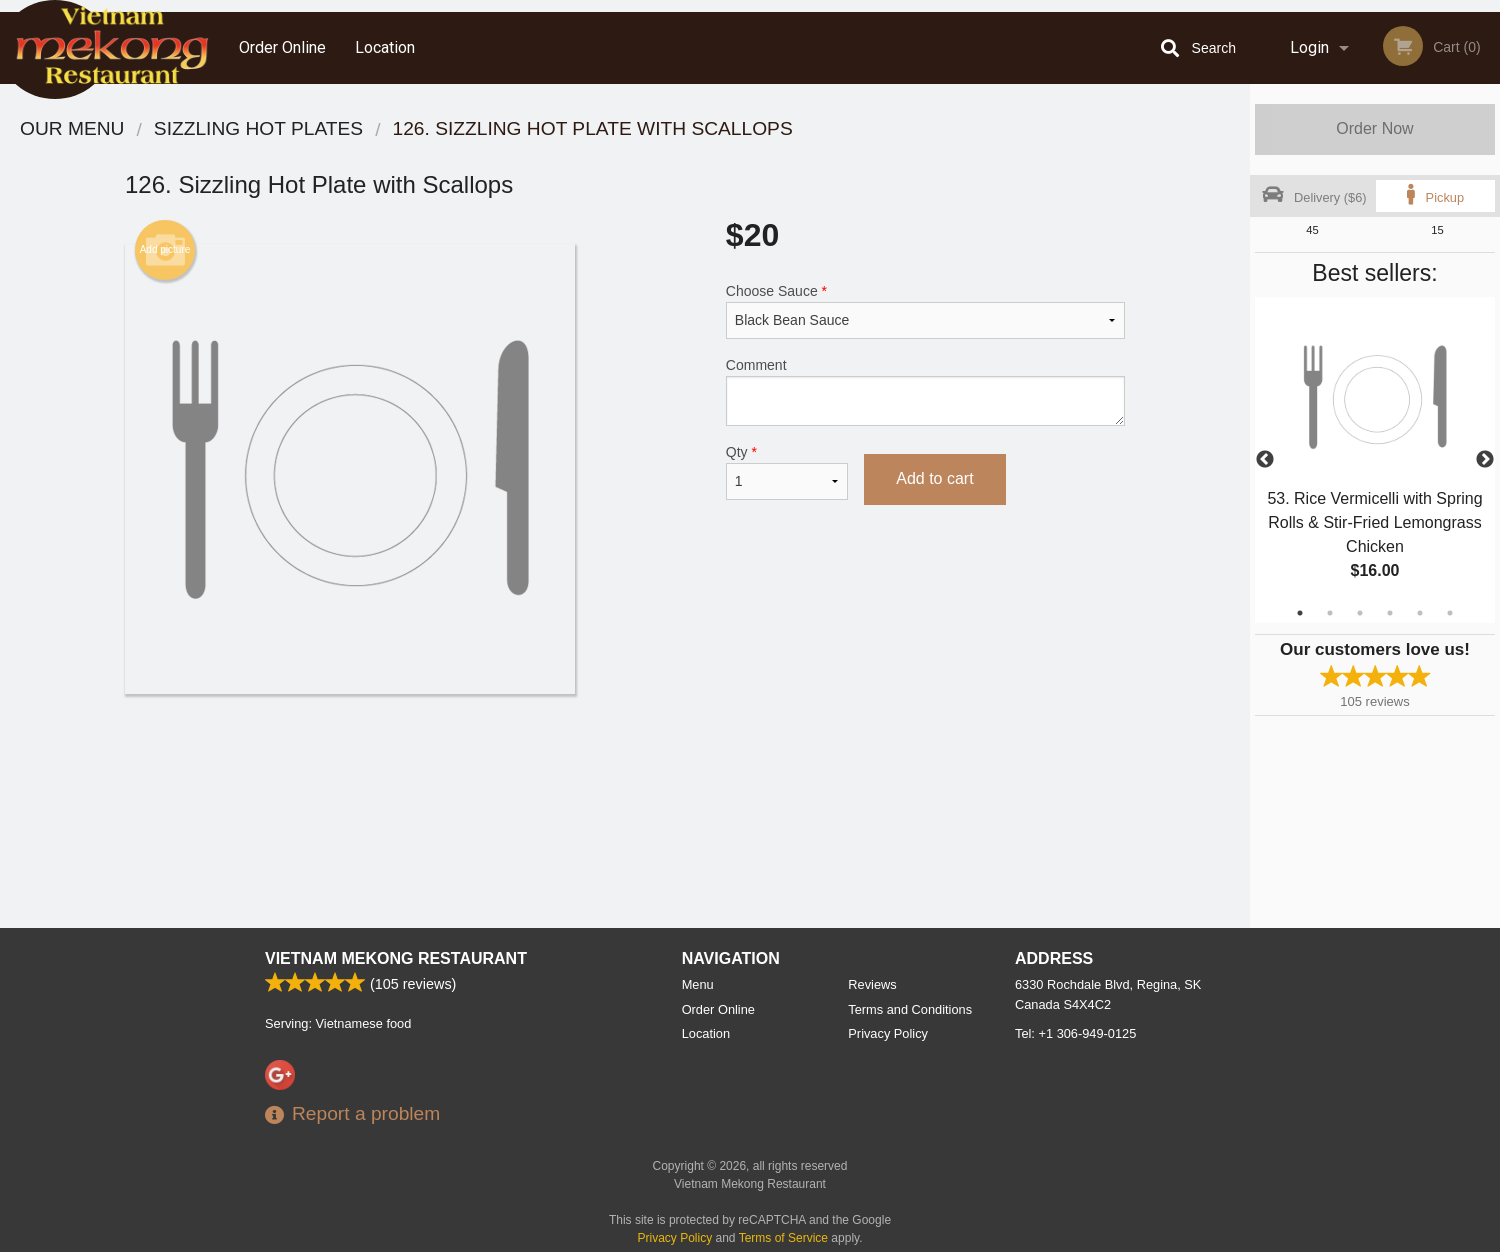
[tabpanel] (1375, 460)
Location (385, 47)
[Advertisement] (625, 759)
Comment (925, 391)
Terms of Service (783, 1238)
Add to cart (934, 478)
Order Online (282, 47)
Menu (698, 984)
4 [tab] (1390, 613)
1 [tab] (1300, 613)
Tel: (1075, 1033)
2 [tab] (1330, 613)
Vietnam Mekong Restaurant (396, 958)
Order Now (1374, 128)
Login (1309, 47)
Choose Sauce (925, 311)
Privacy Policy (888, 1033)
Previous (1265, 460)
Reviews (872, 984)
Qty (787, 472)
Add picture (165, 250)
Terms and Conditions (910, 1009)
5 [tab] (1420, 613)
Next (1485, 460)
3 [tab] (1360, 613)
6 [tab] (1450, 613)
